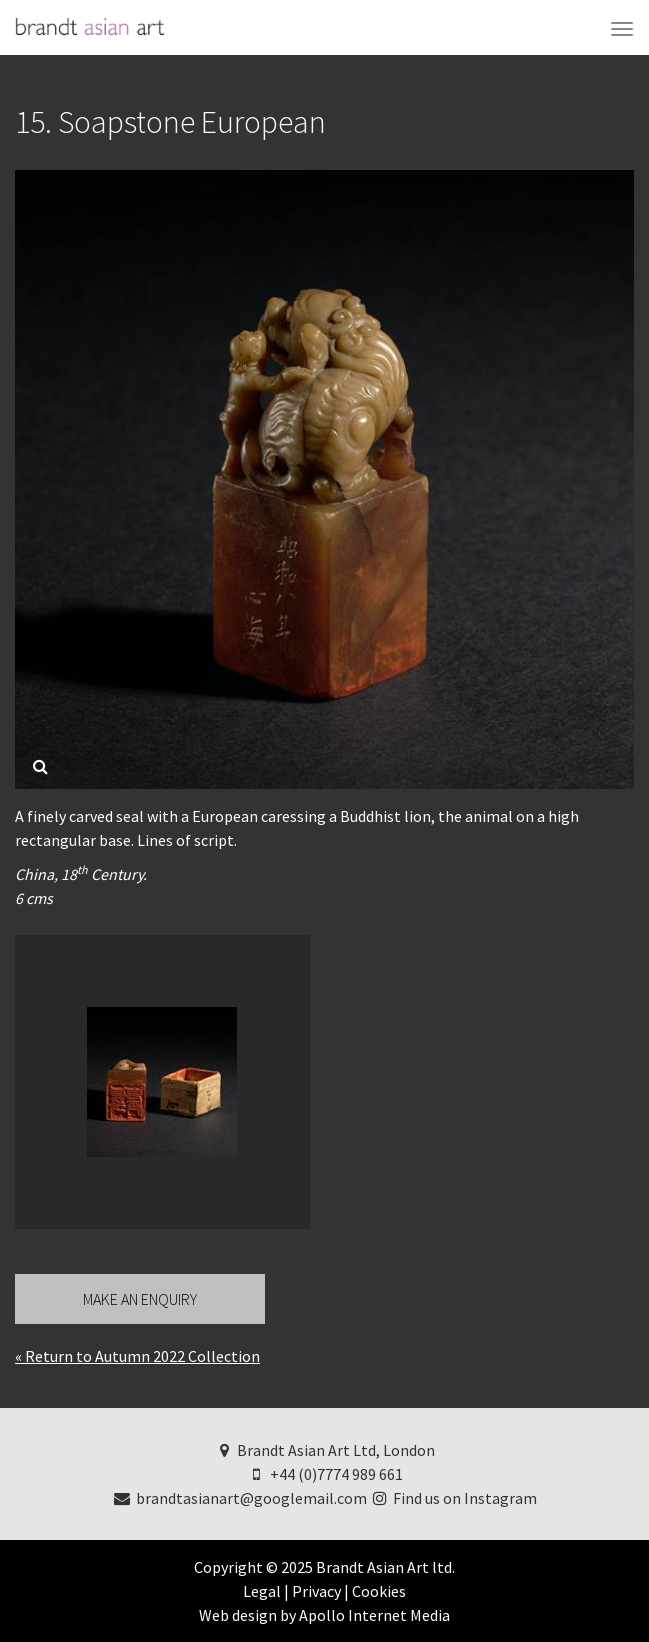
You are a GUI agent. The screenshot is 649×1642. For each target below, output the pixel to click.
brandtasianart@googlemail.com (239, 1498)
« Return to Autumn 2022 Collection (137, 1356)
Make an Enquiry (140, 1299)
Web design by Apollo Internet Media (324, 1615)
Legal (262, 1591)
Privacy (316, 1591)
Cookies (379, 1591)
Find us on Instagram (454, 1498)
